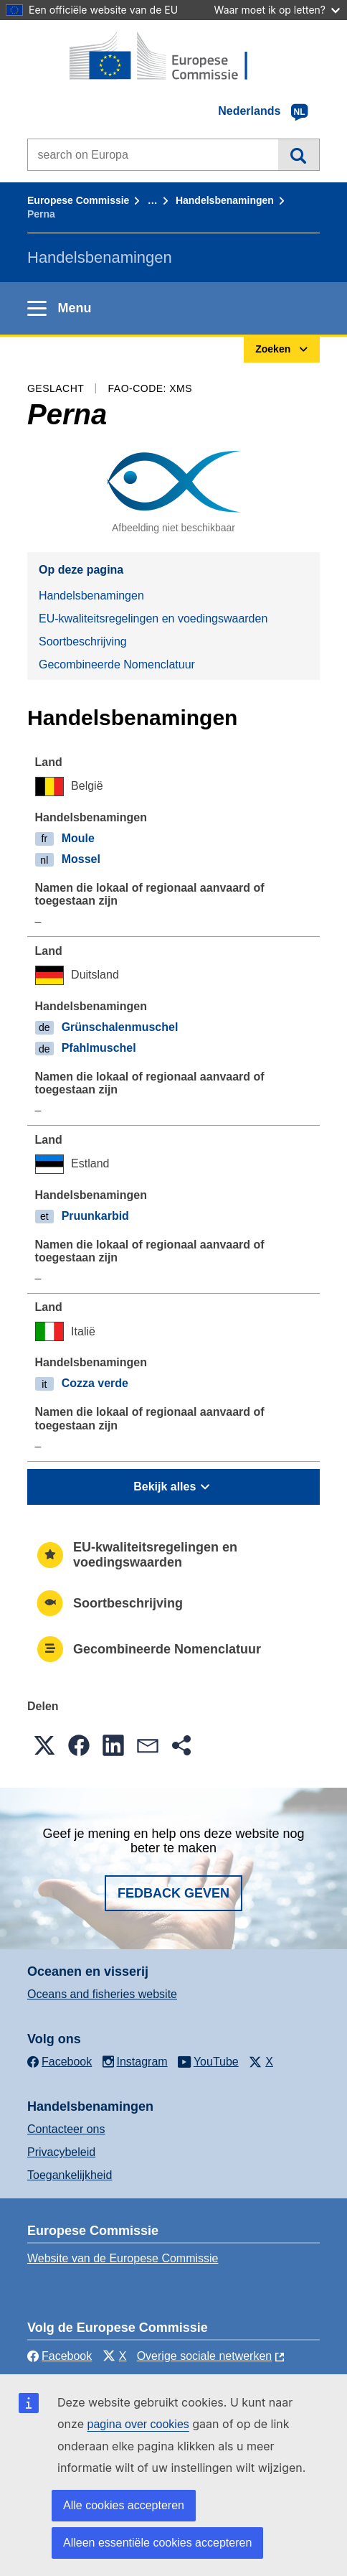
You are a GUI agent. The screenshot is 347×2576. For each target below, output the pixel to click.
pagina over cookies (138, 2424)
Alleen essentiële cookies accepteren (157, 2543)
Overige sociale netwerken (204, 2356)
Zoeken (298, 154)
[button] (44, 1745)
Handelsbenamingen (225, 200)
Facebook (59, 2356)
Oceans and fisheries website (102, 1994)
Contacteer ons (66, 2129)
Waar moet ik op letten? (277, 10)
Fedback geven (173, 1893)
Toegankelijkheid (69, 2175)
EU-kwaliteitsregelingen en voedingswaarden (153, 618)
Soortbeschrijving (83, 641)
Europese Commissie (78, 200)
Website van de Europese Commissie (123, 2258)
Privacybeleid (61, 2152)
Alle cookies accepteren (123, 2505)
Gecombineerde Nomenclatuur (117, 664)
